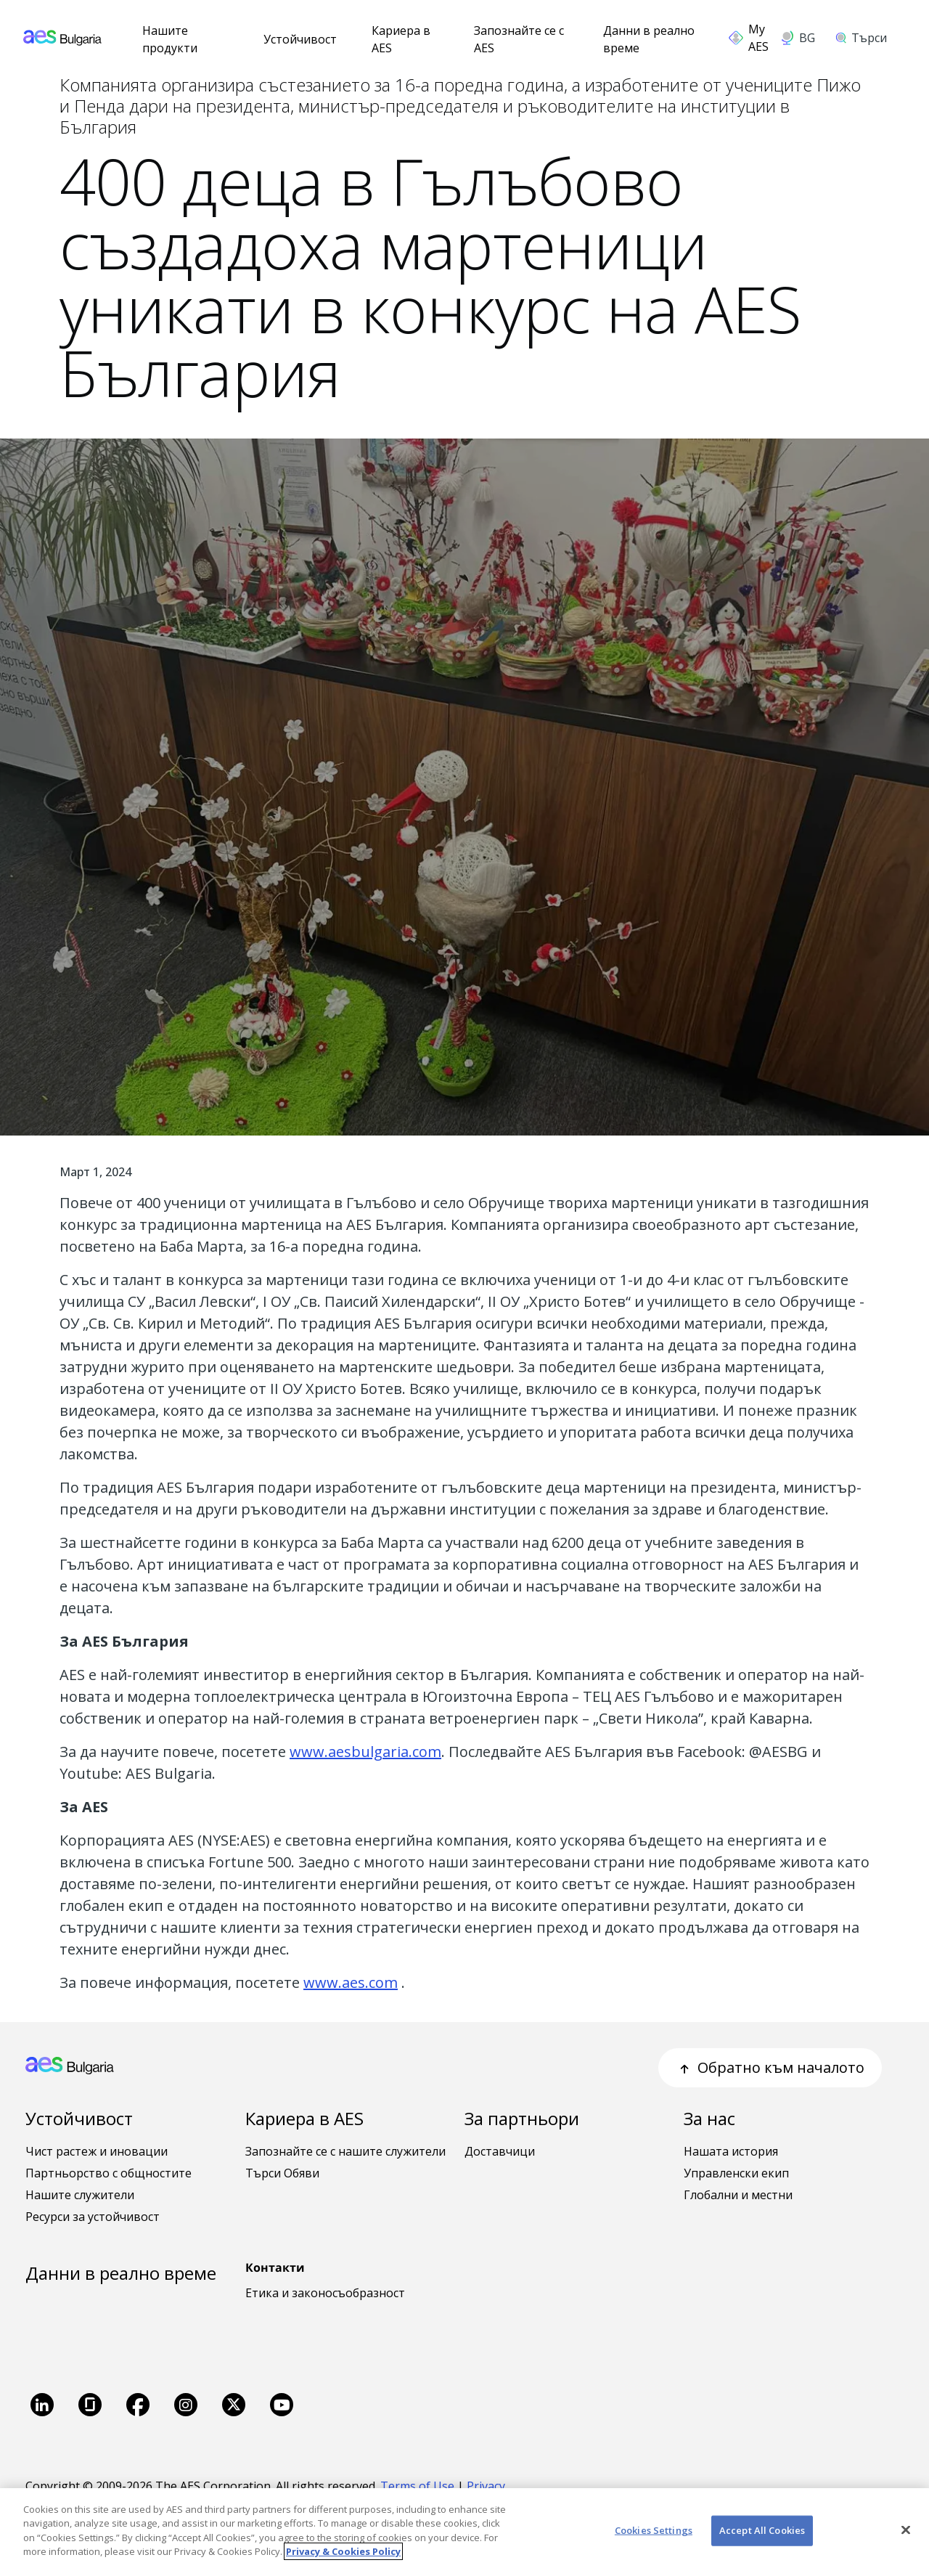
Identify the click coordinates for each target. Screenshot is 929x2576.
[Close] (906, 2530)
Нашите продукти (169, 39)
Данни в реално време (649, 39)
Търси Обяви (282, 2173)
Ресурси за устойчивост (92, 2217)
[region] (464, 2532)
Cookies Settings (653, 2530)
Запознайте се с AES (519, 39)
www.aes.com (350, 1982)
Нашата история (731, 2151)
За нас (709, 2118)
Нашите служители (79, 2195)
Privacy (487, 2486)
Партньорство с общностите (108, 2173)
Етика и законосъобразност (325, 2293)
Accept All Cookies (762, 2530)
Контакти (275, 2267)
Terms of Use (417, 2486)
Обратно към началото (770, 2067)
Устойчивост (300, 39)
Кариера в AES (401, 39)
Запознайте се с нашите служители (345, 2151)
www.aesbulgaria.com (365, 1751)
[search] (866, 37)
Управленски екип (736, 2173)
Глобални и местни (738, 2195)
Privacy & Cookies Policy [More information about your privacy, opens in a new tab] (343, 2551)
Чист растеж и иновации (96, 2151)
